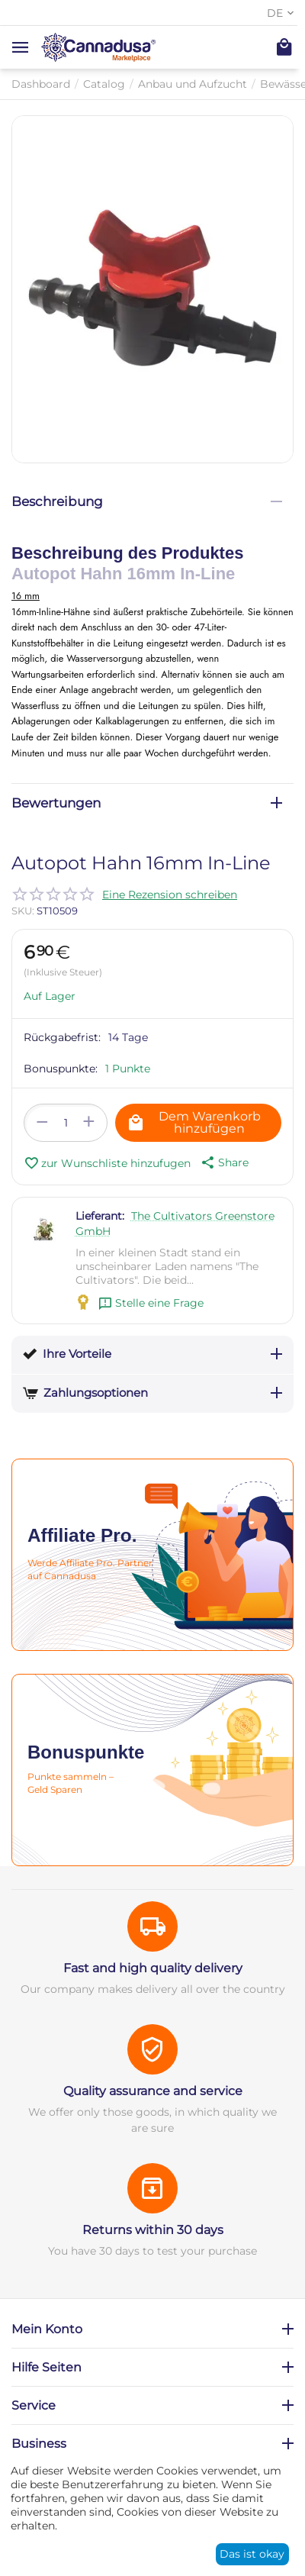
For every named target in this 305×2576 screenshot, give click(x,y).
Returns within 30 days (152, 2230)
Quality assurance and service (152, 2091)
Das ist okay (252, 2554)
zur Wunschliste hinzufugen (107, 1163)
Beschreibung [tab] (146, 501)
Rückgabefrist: (62, 1037)
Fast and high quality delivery (152, 1968)
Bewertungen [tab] (146, 803)
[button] (223, 1162)
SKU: (22, 910)
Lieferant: (99, 1216)
